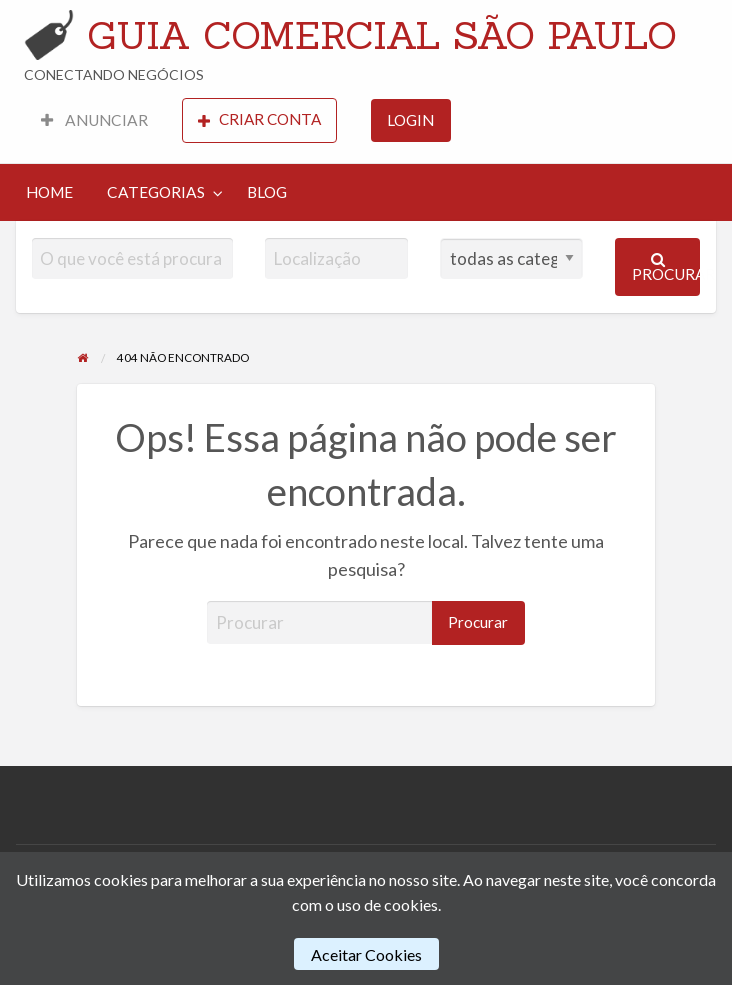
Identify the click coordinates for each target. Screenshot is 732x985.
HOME (49, 192)
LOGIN (410, 120)
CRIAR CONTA (259, 119)
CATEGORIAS (156, 192)
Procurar (666, 267)
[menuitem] (94, 120)
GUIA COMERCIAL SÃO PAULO (382, 35)
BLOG (267, 192)
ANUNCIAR (94, 120)
